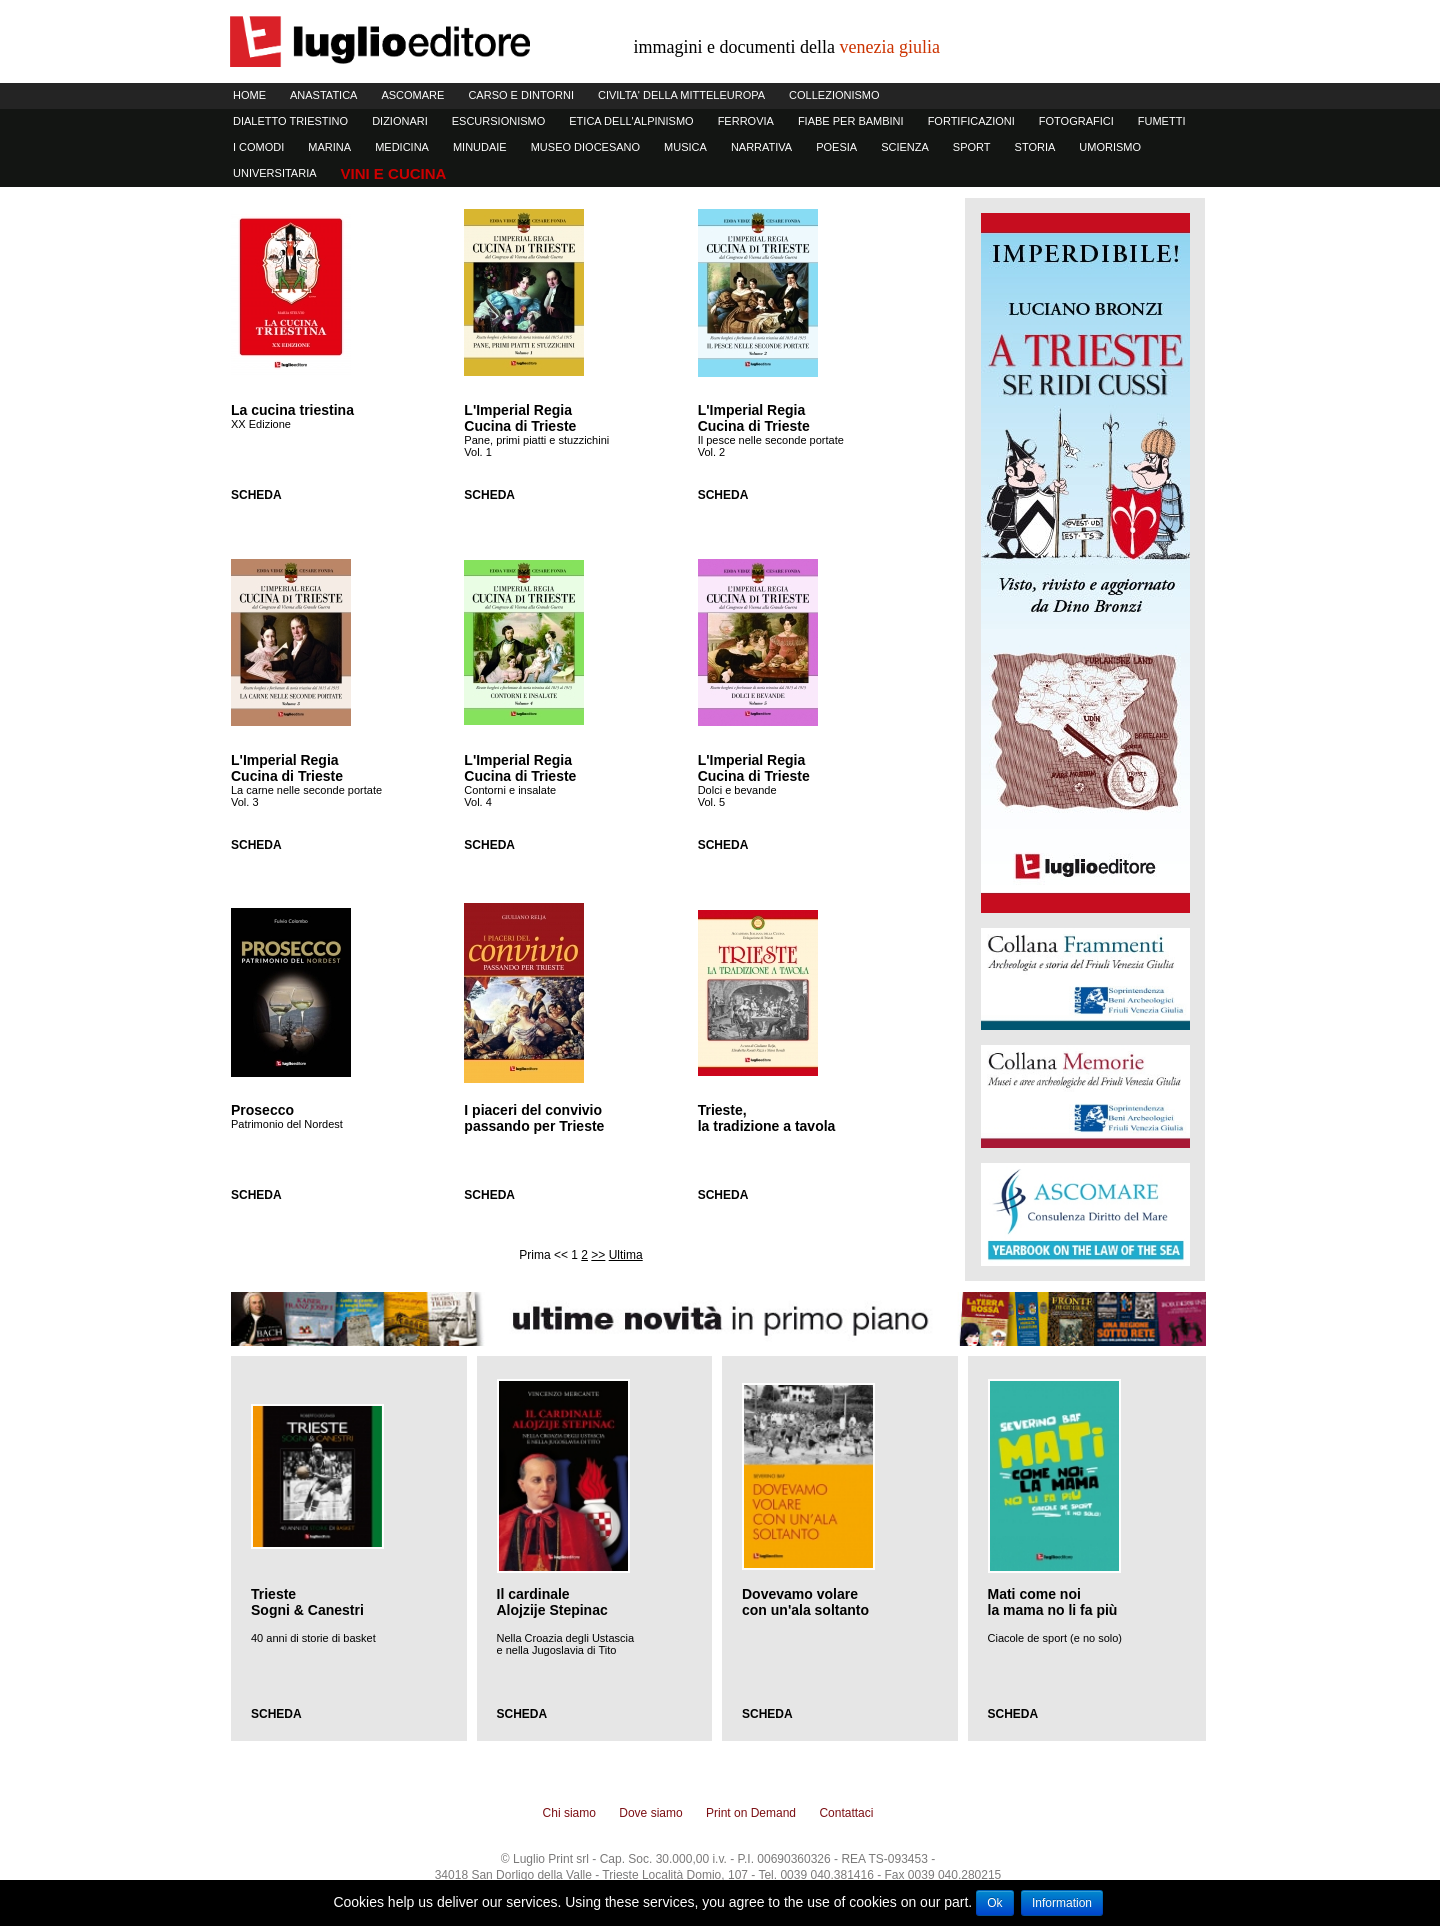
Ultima (626, 1255)
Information (1062, 1903)
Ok (994, 1903)
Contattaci (846, 1813)
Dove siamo (650, 1813)
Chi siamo (569, 1813)
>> (598, 1255)
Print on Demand (751, 1813)
